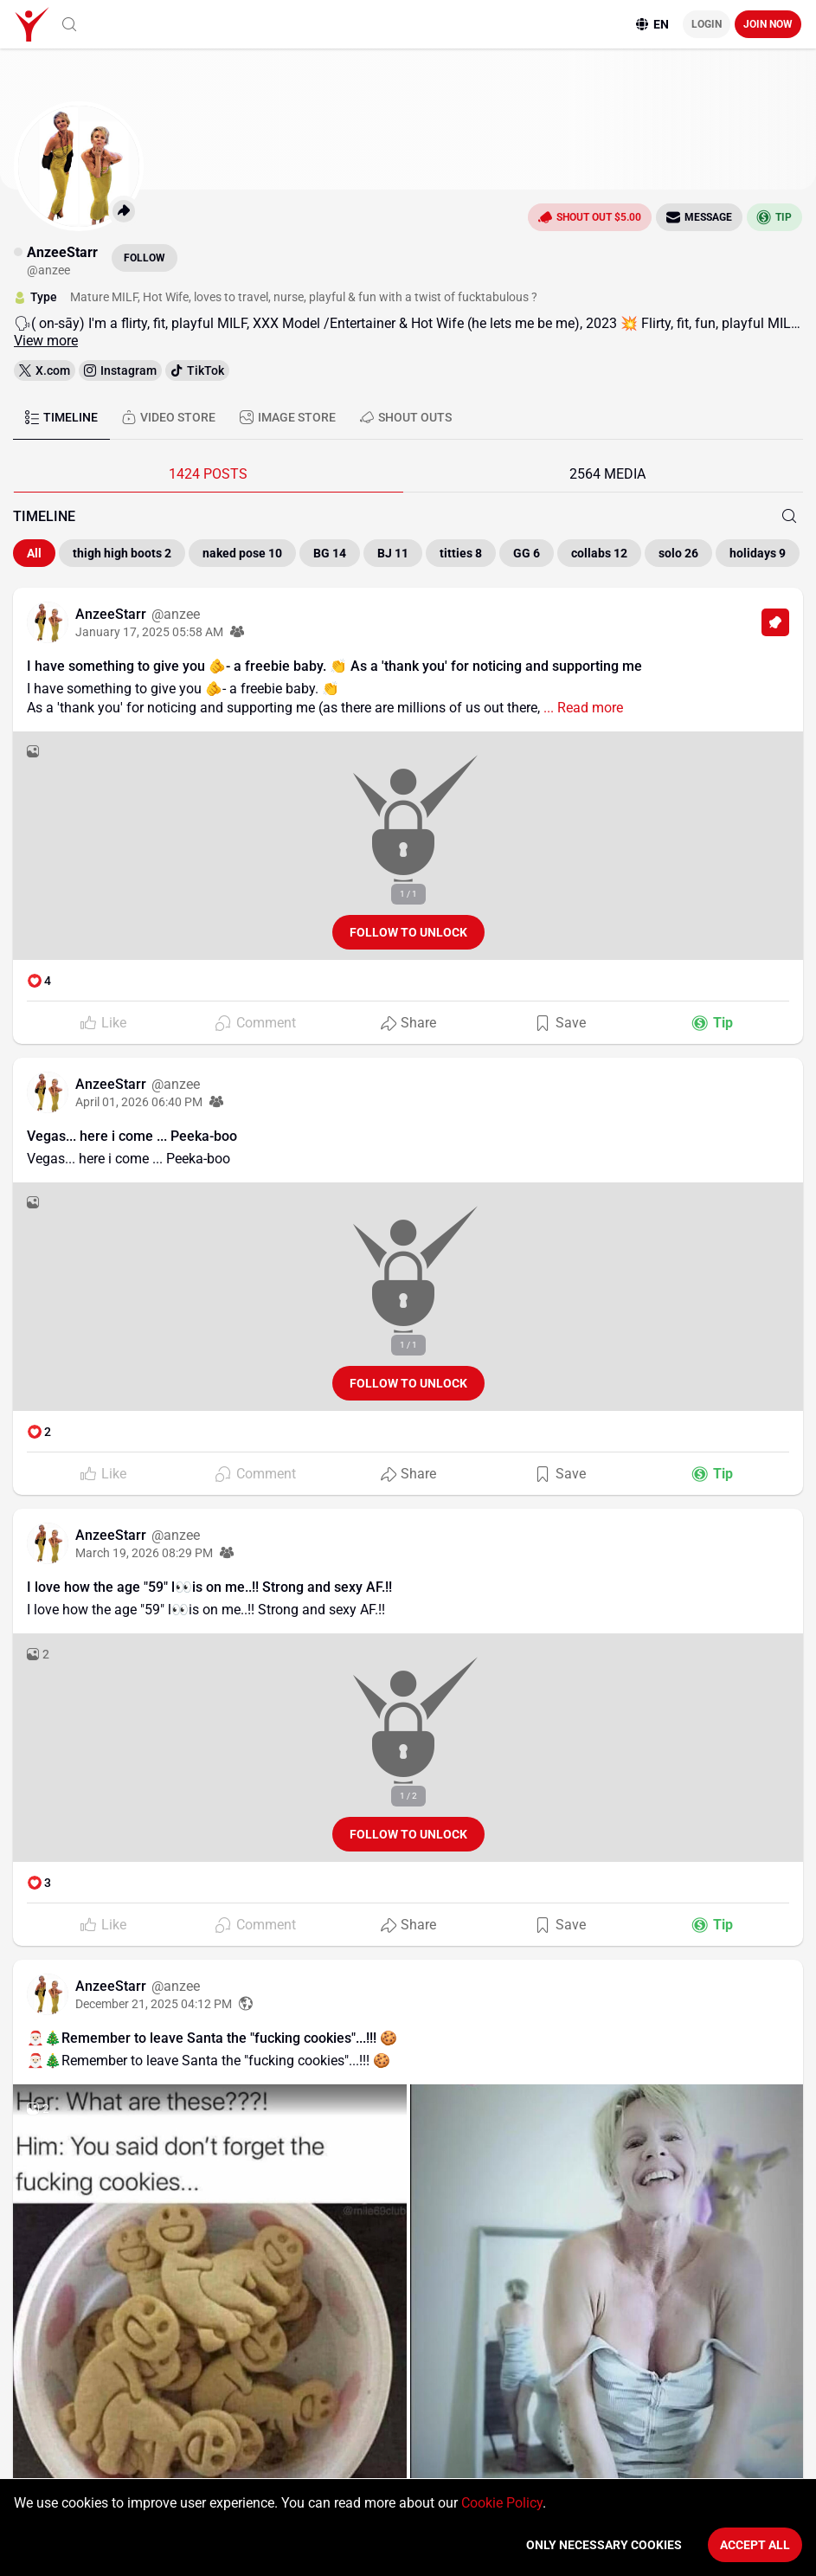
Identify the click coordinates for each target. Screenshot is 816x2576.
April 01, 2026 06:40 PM (138, 1102)
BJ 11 (392, 553)
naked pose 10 (242, 553)
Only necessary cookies (604, 2545)
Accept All (755, 2545)
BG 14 (329, 553)
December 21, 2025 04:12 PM (153, 2004)
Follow (144, 258)
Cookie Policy (502, 2503)
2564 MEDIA (607, 474)
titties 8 (461, 553)
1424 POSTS (208, 474)
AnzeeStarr (112, 614)
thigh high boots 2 (122, 553)
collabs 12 (599, 553)
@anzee (175, 614)
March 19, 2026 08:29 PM (144, 1553)
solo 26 (678, 553)
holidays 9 (757, 553)
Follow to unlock (408, 932)
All (34, 553)
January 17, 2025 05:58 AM (149, 632)
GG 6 (526, 553)
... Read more (581, 707)
